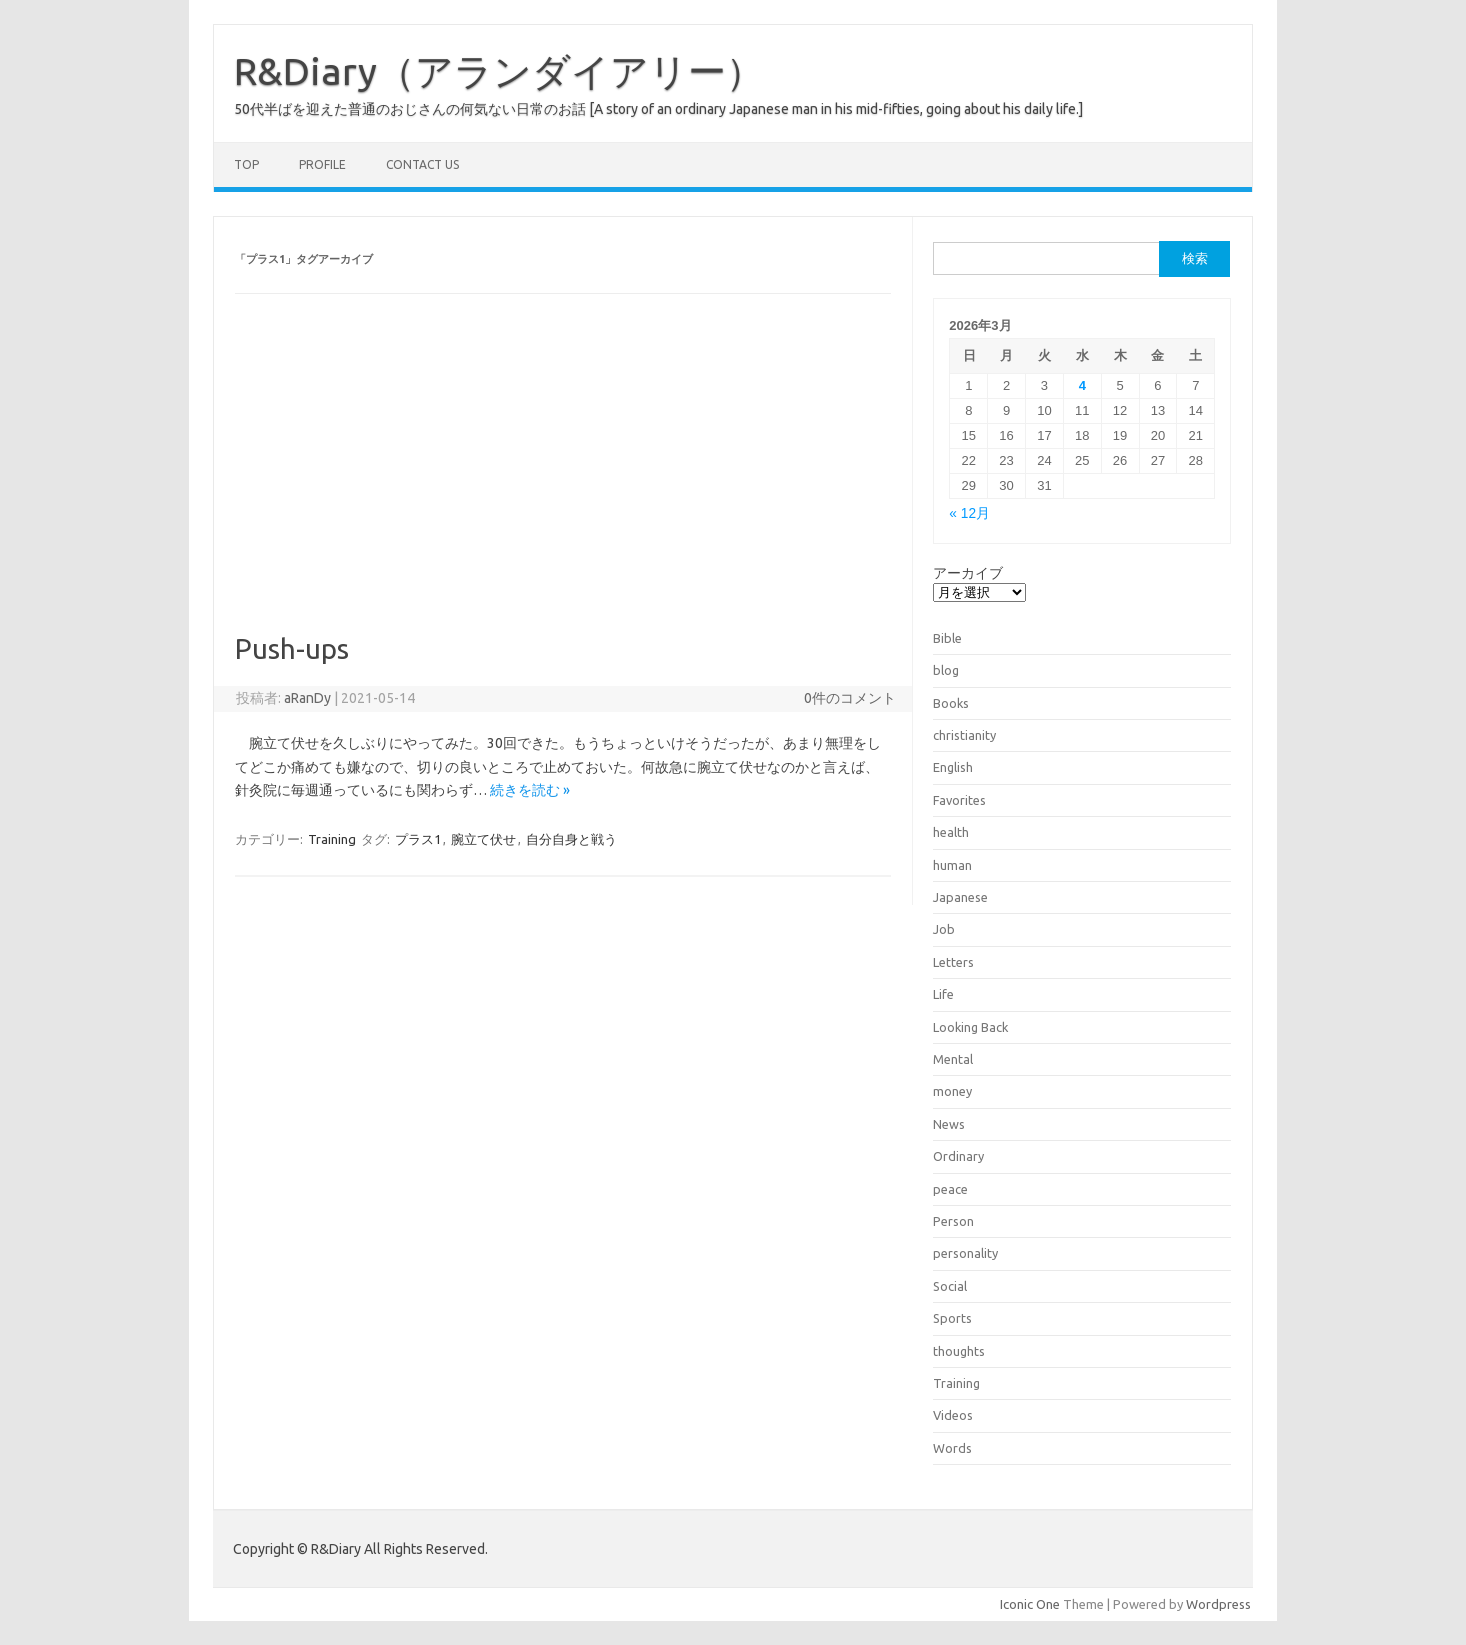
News (949, 1124)
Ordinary (958, 1156)
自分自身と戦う (571, 839)
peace (950, 1189)
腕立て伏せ (483, 839)
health (951, 832)
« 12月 (969, 513)
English (953, 767)
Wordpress (1218, 1604)
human (952, 865)
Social (950, 1286)
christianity (964, 735)
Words (952, 1448)
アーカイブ (968, 573)
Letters (953, 962)
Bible (947, 638)
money (952, 1091)
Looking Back (970, 1027)
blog (946, 670)
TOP (246, 164)
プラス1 (418, 839)
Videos (953, 1415)
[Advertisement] (563, 482)
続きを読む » (530, 790)
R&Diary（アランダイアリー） (499, 71)
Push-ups (292, 648)
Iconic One (1030, 1604)
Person (953, 1221)
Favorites (959, 800)
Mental (953, 1059)
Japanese (960, 897)
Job (944, 929)
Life (943, 994)
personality (965, 1253)
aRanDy (307, 698)
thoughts (959, 1351)
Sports (952, 1318)
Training (332, 839)
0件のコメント (850, 698)
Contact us (422, 164)
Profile (322, 164)
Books (951, 703)
